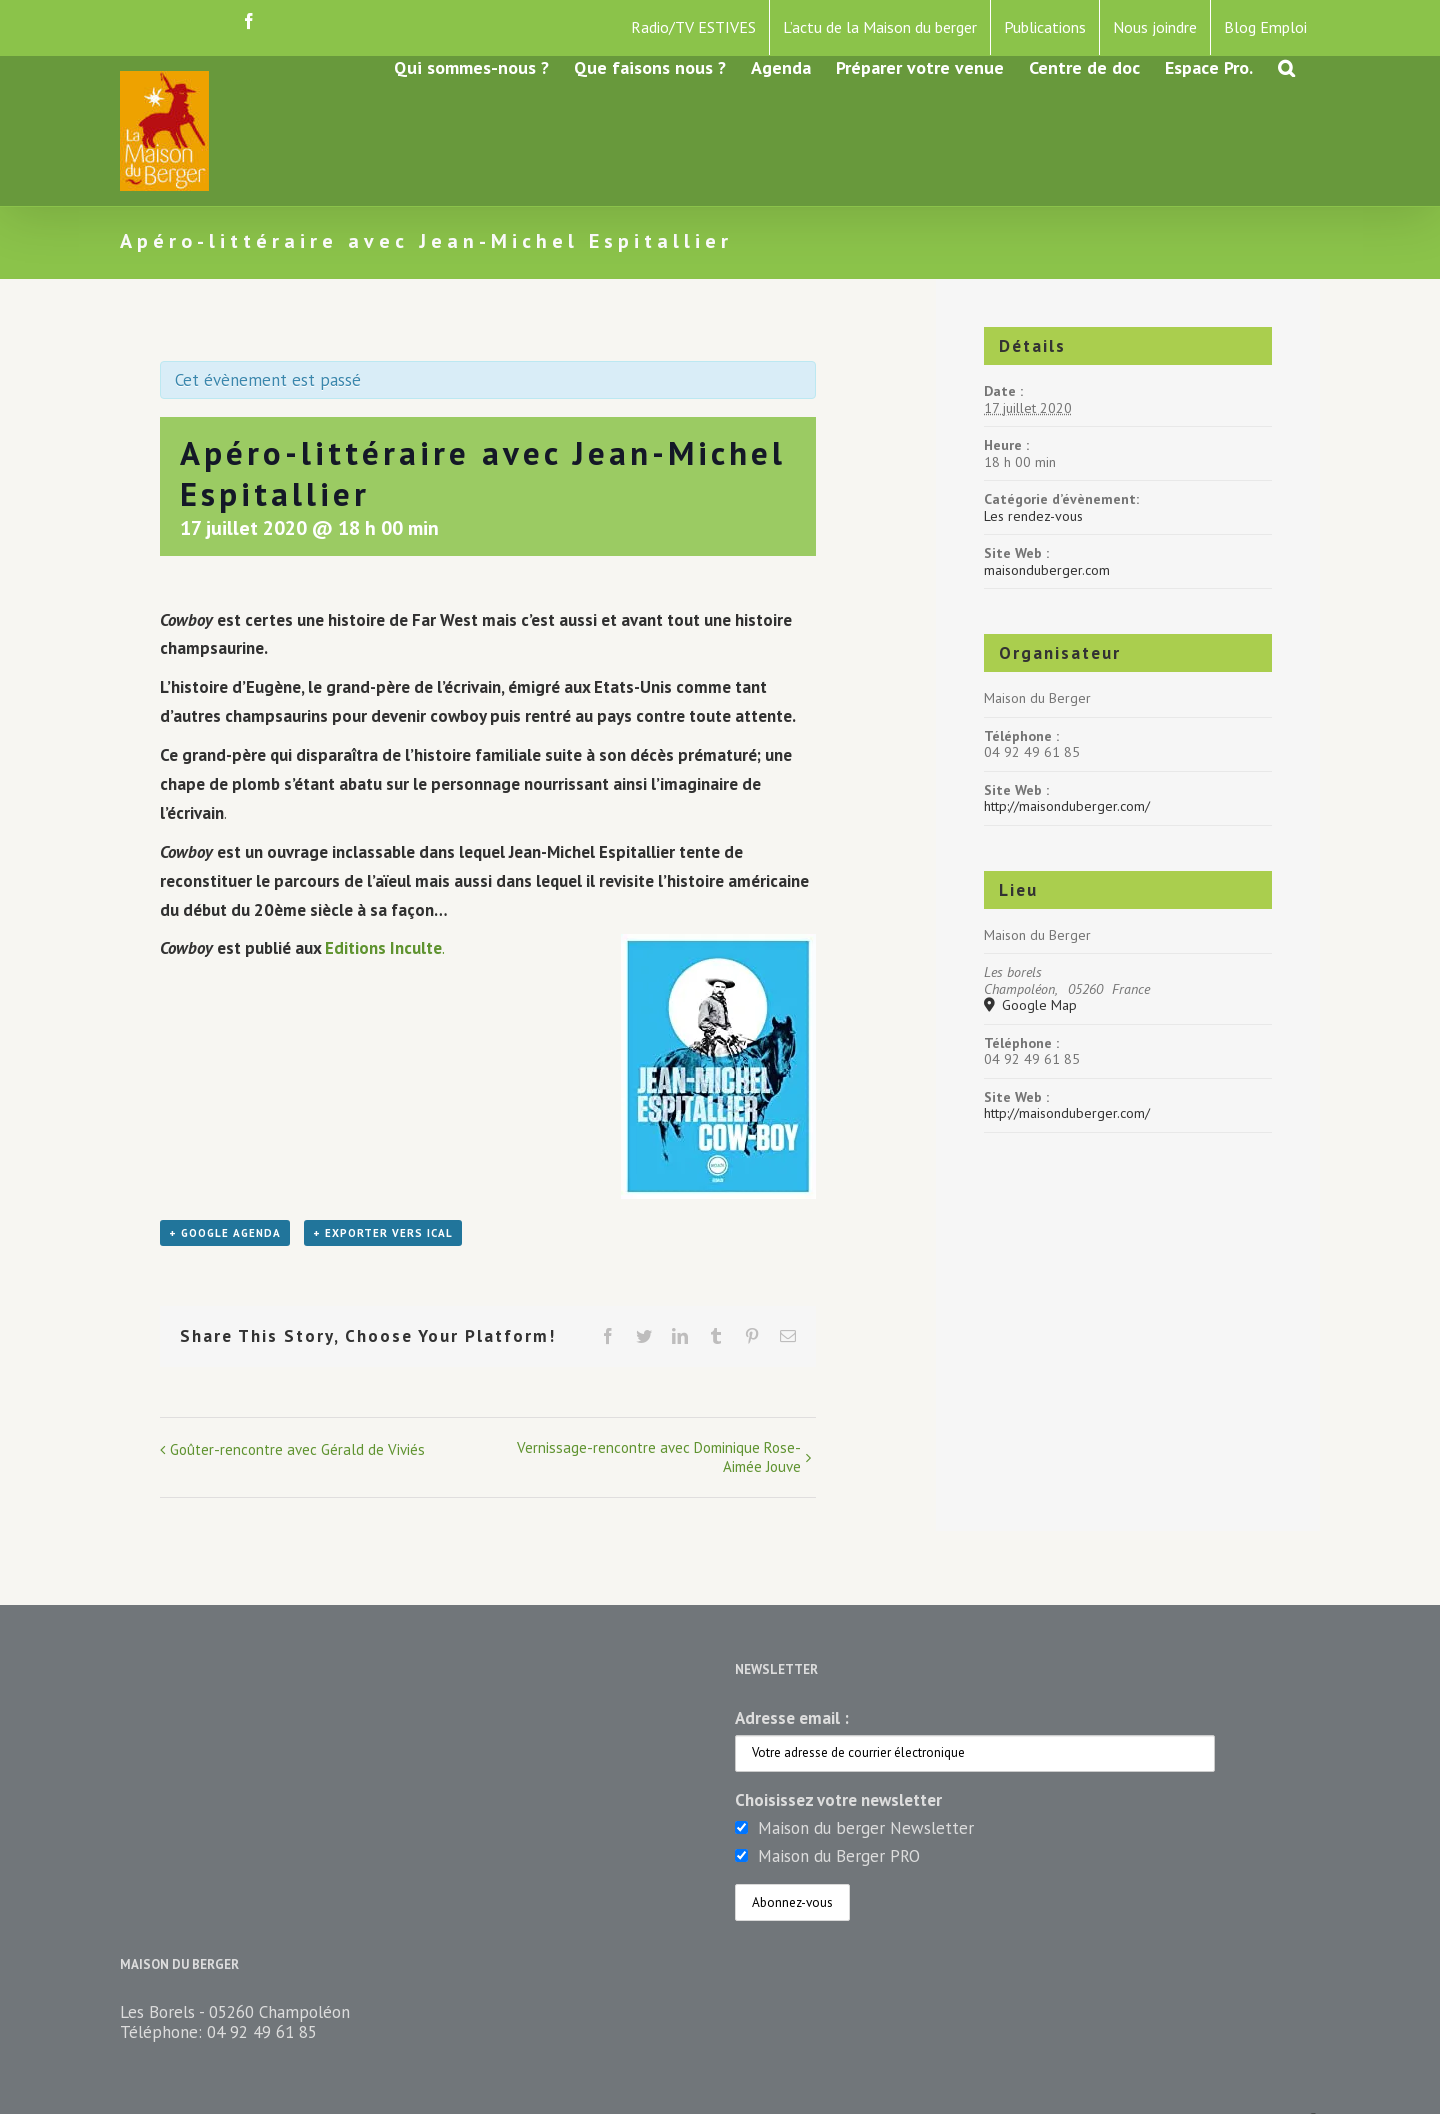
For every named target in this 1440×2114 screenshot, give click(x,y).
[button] (1286, 66)
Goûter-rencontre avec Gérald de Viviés (297, 1449)
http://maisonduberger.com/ (1067, 806)
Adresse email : (792, 1718)
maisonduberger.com (1047, 570)
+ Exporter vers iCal (383, 1233)
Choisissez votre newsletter (838, 1800)
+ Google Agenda (225, 1233)
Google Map (1037, 1005)
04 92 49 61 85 (262, 2032)
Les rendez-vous (1033, 516)
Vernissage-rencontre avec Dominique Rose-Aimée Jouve (659, 1457)
